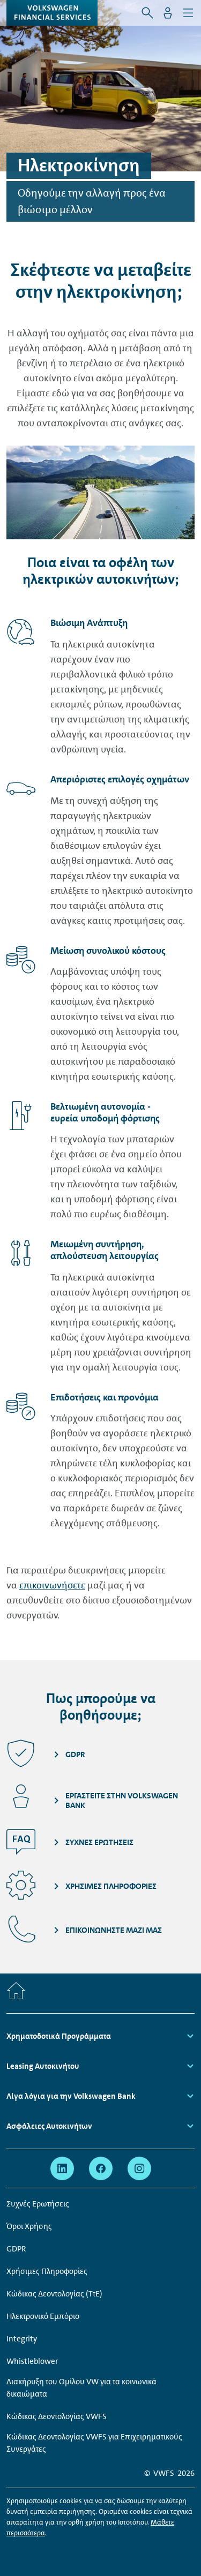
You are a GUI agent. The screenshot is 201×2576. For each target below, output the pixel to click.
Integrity (21, 2338)
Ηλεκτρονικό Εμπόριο (42, 2316)
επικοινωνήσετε (52, 1585)
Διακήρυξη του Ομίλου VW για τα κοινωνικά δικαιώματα (81, 2387)
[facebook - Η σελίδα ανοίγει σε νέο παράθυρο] (101, 2168)
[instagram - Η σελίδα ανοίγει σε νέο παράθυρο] (139, 2168)
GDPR (16, 2248)
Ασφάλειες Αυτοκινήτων (49, 2126)
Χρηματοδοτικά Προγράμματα (58, 2036)
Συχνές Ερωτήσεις (37, 2203)
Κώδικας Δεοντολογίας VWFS (56, 2416)
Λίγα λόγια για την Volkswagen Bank (71, 2096)
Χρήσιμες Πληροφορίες (46, 2271)
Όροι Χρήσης (29, 2226)
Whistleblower (32, 2361)
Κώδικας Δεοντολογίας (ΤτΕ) (54, 2293)
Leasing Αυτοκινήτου (43, 2066)
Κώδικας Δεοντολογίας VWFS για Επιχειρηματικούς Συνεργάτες (94, 2442)
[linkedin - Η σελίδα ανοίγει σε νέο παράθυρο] (62, 2168)
